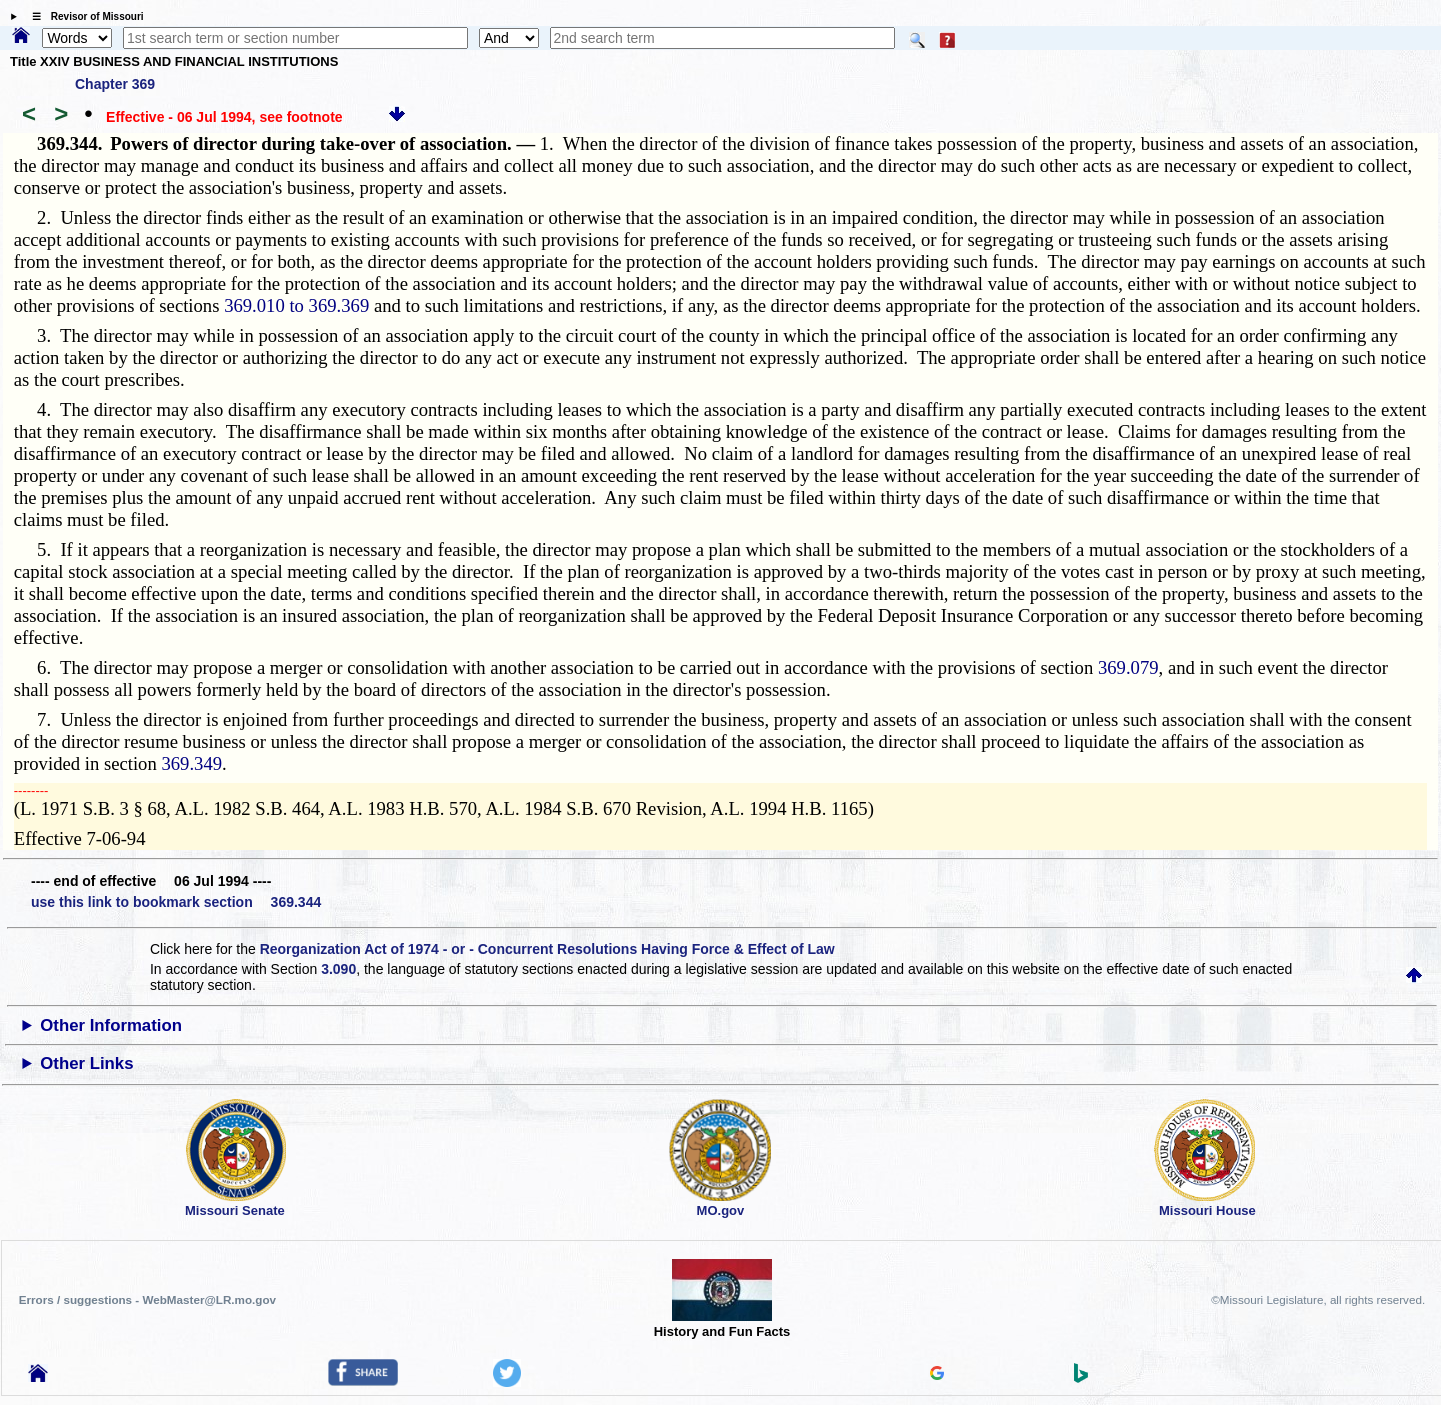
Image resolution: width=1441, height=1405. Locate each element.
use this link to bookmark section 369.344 (176, 902)
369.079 (1128, 667)
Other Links (86, 1063)
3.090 (338, 969)
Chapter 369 (115, 84)
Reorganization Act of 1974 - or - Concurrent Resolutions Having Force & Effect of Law (547, 949)
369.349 (191, 763)
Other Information (111, 1025)
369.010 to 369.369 (296, 305)
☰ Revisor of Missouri (83, 16)
